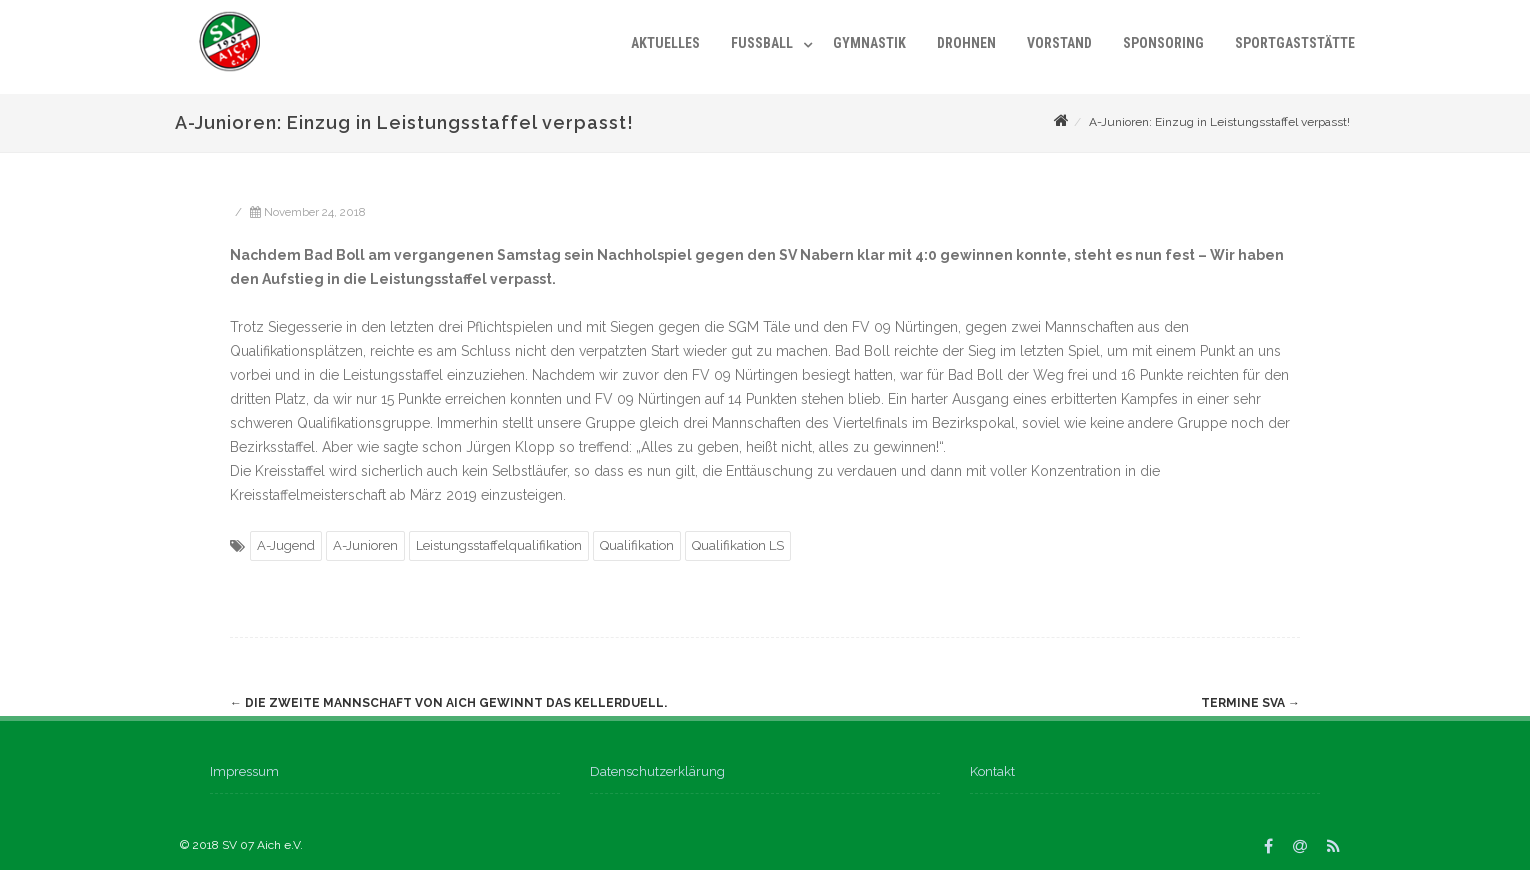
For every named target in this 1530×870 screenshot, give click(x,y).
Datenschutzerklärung (657, 771)
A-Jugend (286, 545)
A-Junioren (365, 545)
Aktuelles (665, 43)
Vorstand (1059, 43)
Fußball (762, 43)
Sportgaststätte (1295, 43)
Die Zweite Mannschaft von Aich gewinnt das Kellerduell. (448, 703)
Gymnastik (869, 43)
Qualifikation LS (738, 545)
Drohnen (966, 43)
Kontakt (992, 771)
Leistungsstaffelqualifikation (499, 545)
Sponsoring (1163, 43)
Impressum (244, 771)
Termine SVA (1250, 703)
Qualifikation (637, 545)
